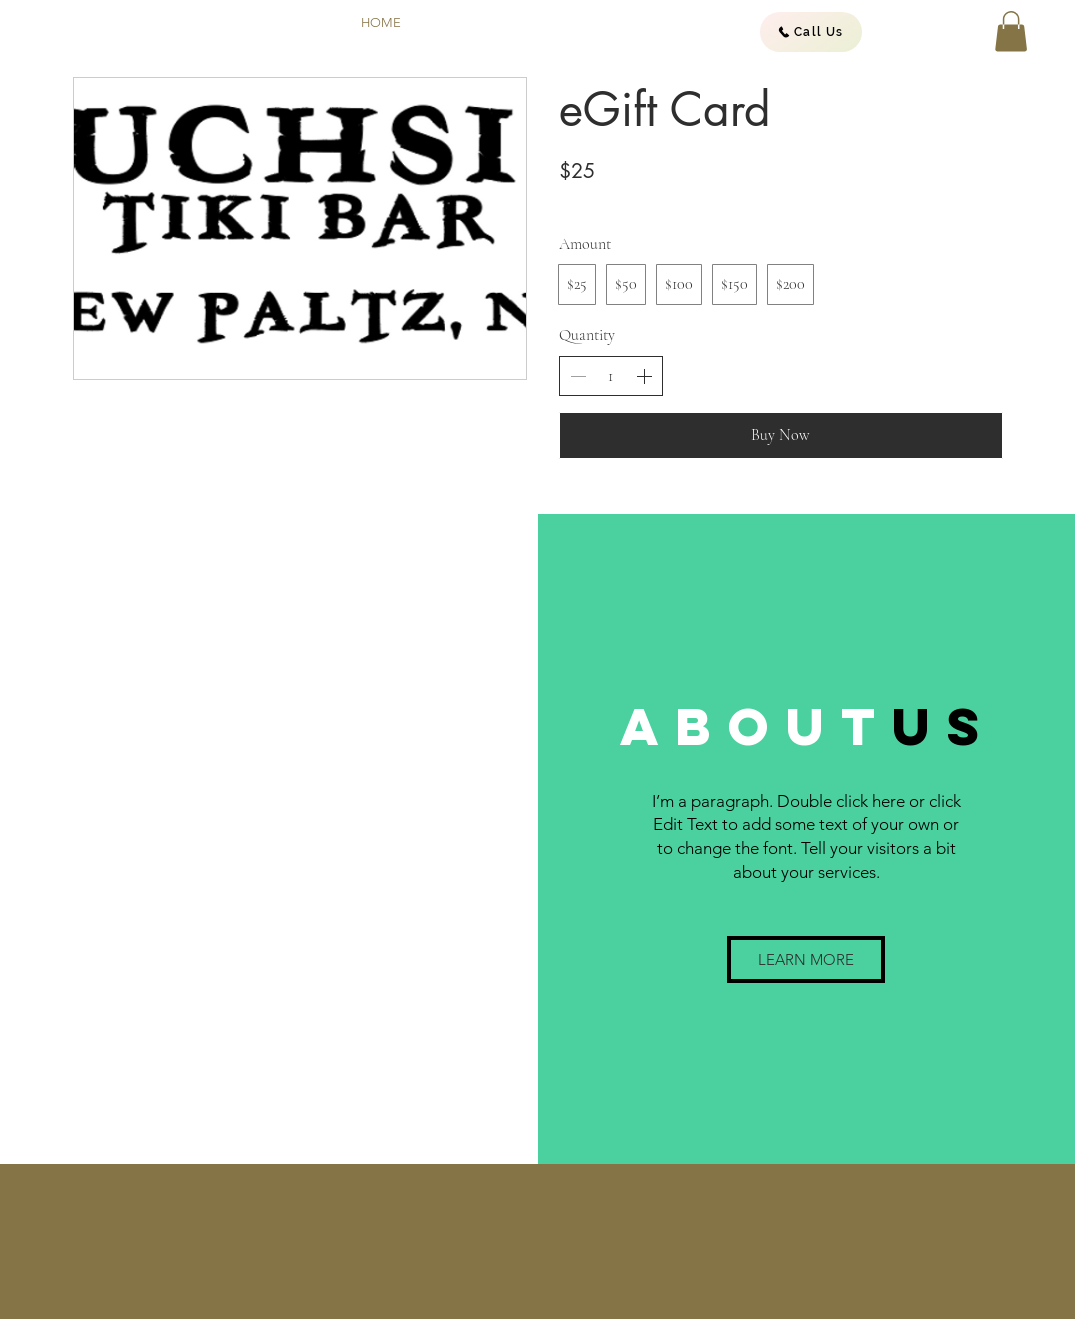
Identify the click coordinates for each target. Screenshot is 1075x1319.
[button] (1011, 31)
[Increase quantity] (644, 376)
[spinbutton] (611, 376)
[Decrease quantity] (578, 376)
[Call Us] (811, 32)
